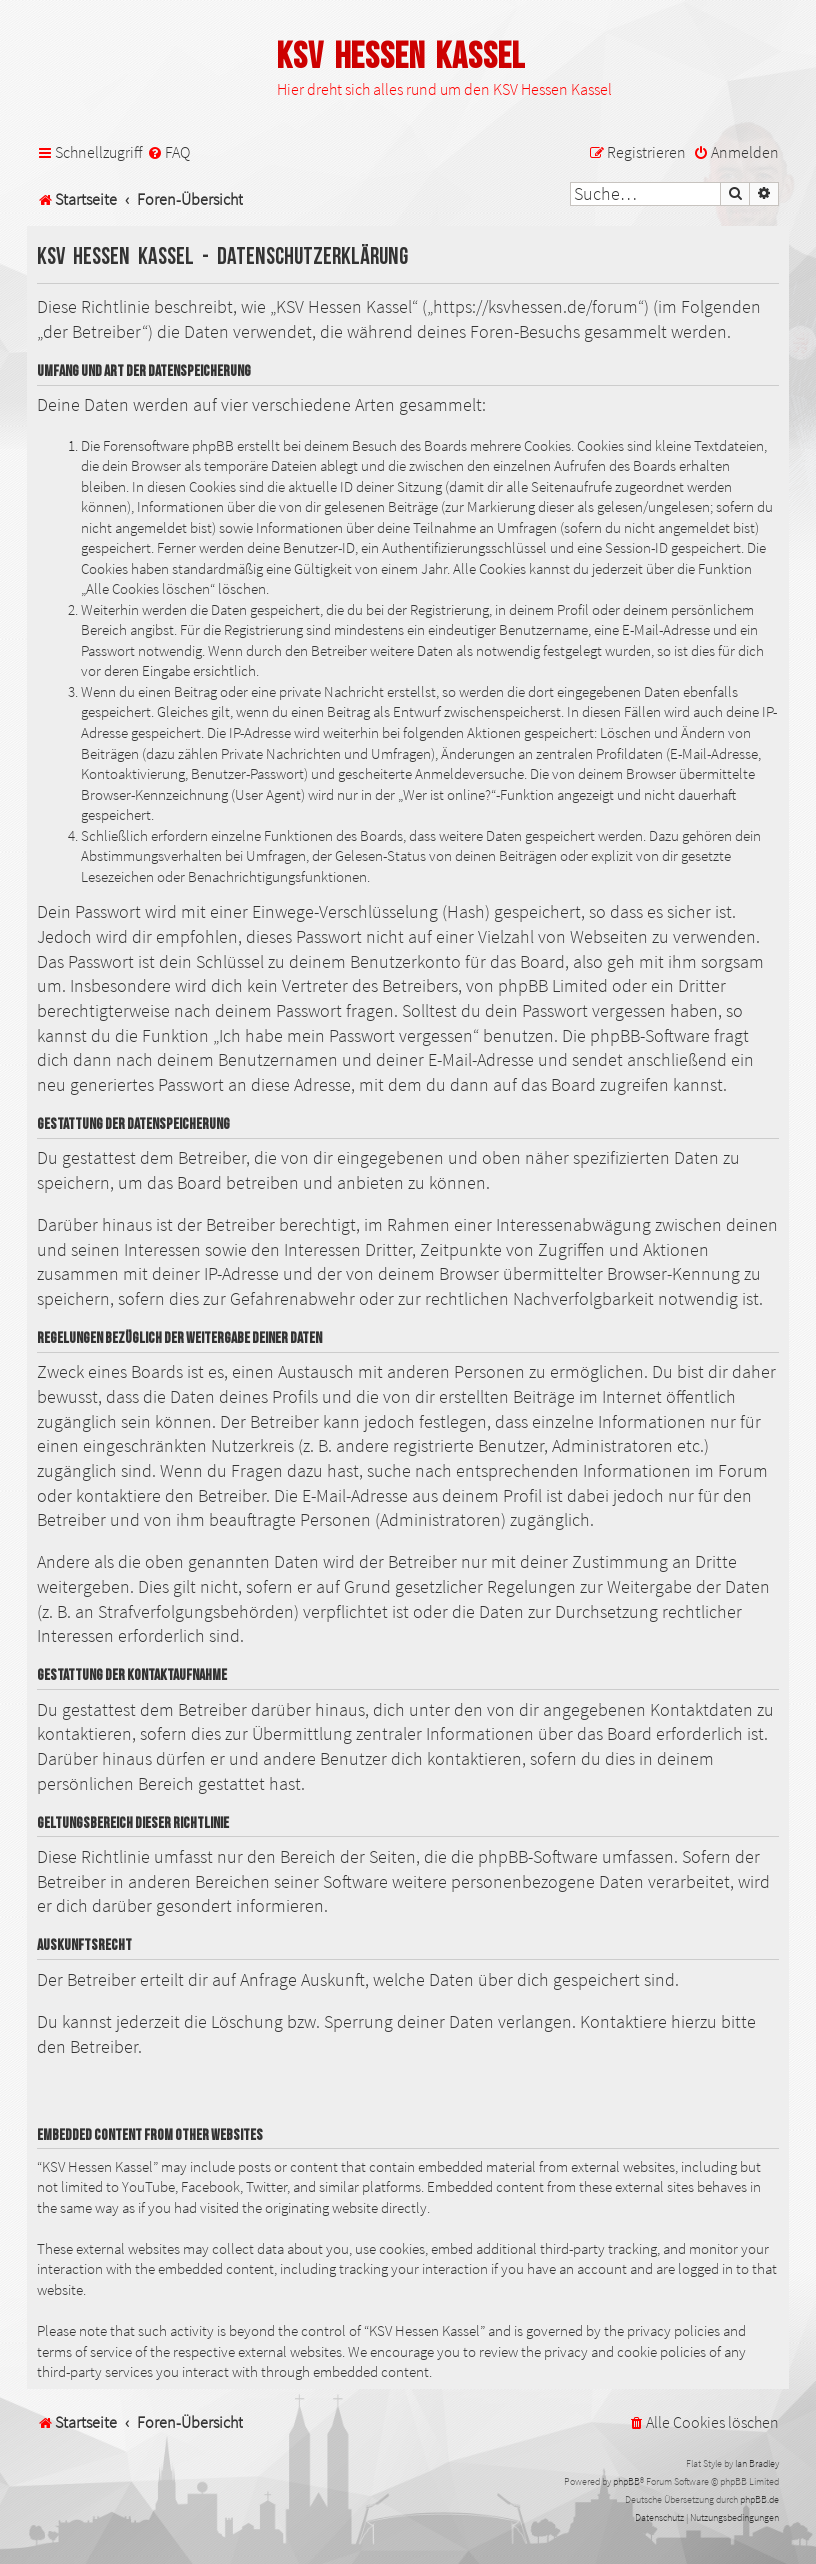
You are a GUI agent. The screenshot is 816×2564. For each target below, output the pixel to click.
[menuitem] (168, 152)
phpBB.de (759, 2499)
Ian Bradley (757, 2463)
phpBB (626, 2481)
